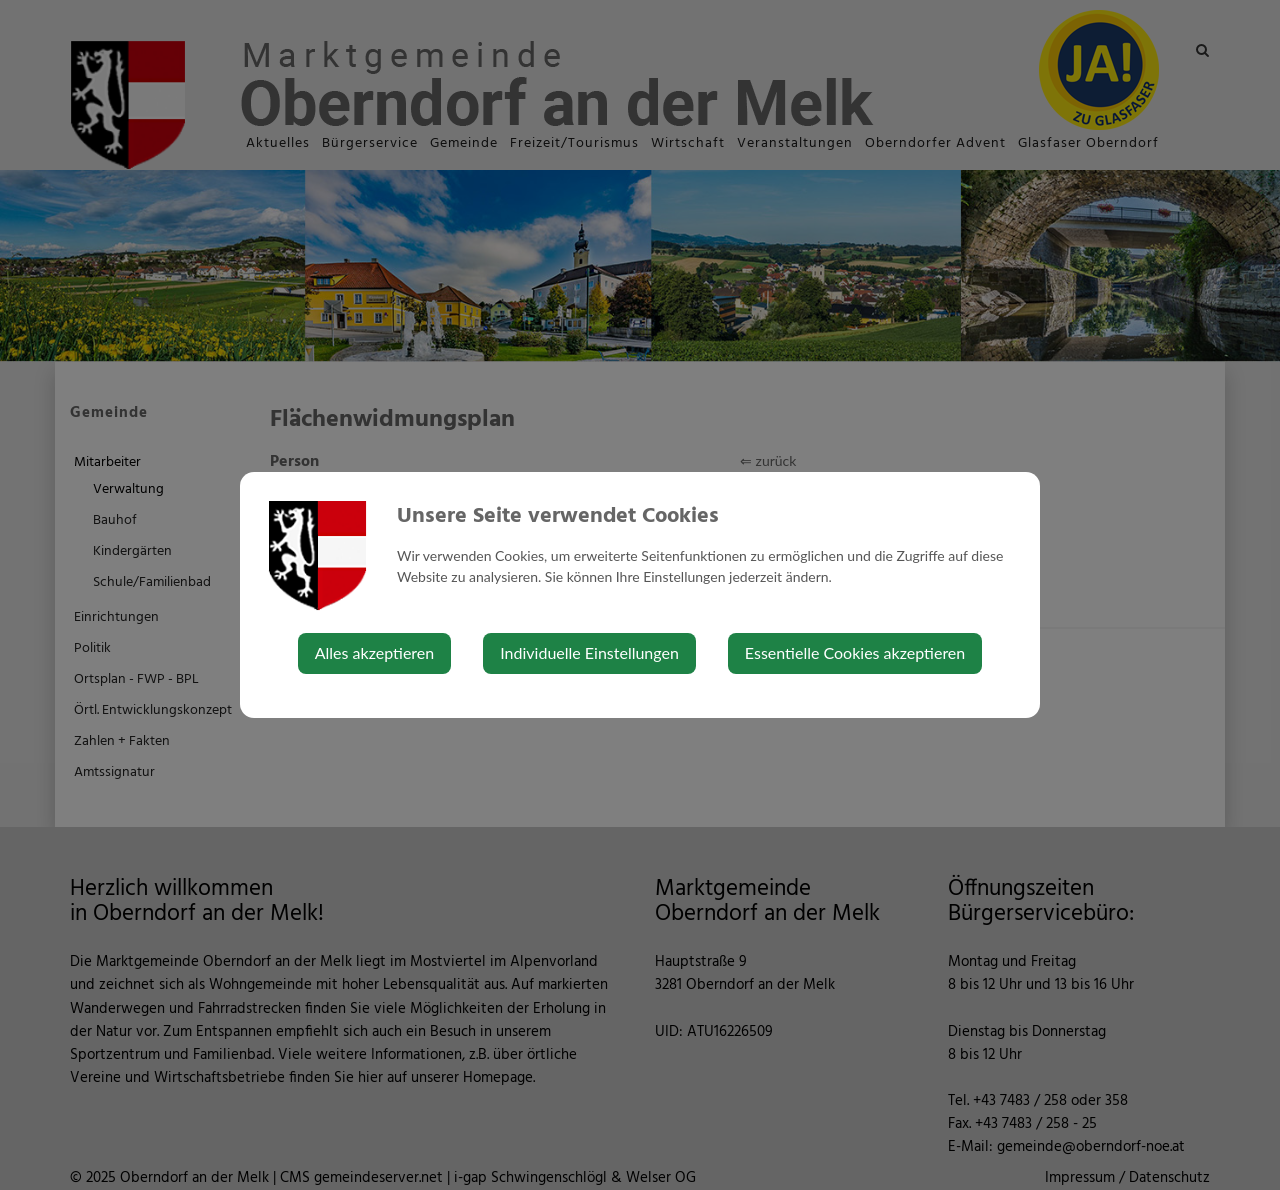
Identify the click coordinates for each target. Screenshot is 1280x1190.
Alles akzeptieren (374, 652)
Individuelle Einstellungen (589, 652)
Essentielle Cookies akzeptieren (855, 652)
